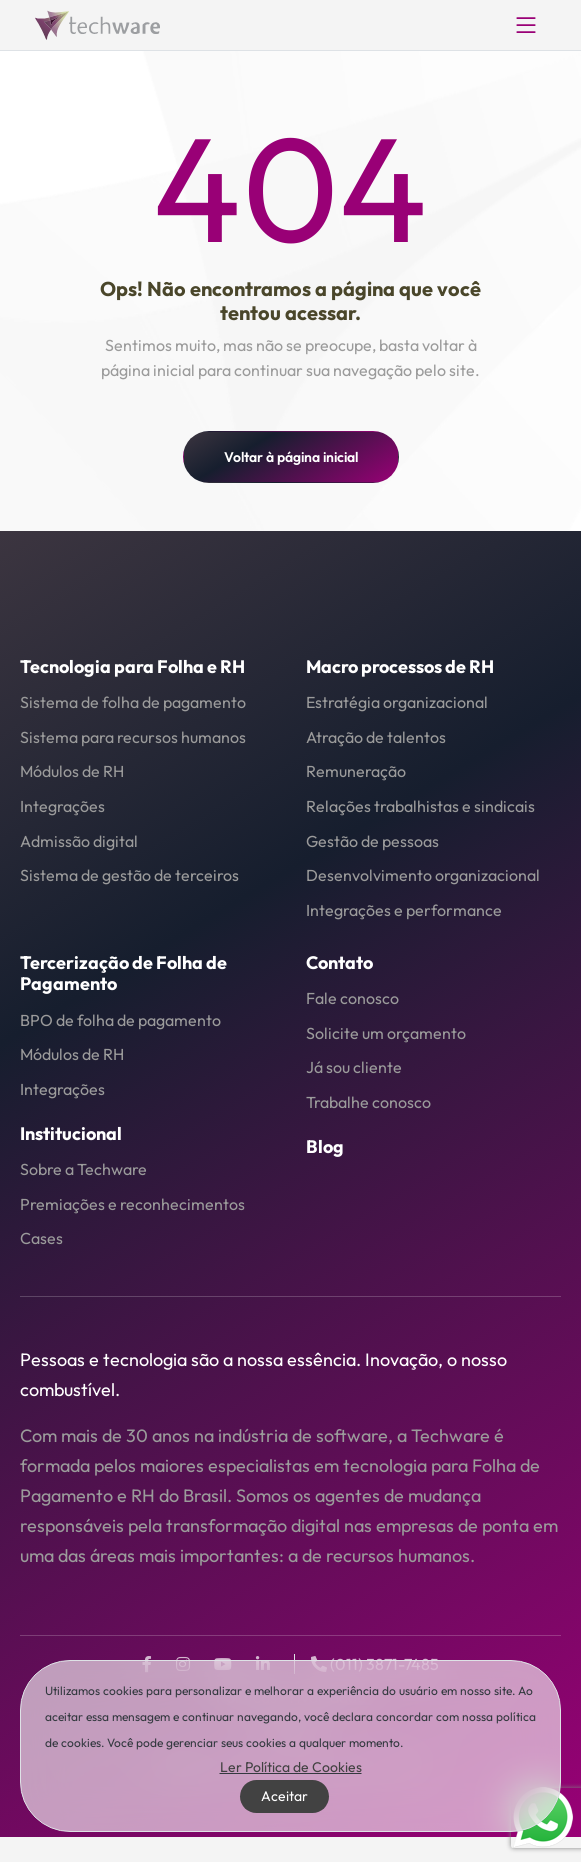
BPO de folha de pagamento (120, 1020)
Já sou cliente (354, 1067)
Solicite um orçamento (386, 1033)
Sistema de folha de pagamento (133, 702)
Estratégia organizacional (397, 702)
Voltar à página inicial (291, 457)
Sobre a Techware (83, 1169)
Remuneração (356, 771)
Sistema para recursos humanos (133, 737)
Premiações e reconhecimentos (132, 1204)
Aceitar (284, 1796)
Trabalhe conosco (368, 1102)
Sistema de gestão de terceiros (129, 875)
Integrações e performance (404, 910)
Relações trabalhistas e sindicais (420, 806)
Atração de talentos (376, 737)
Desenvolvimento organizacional (423, 875)
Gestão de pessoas (372, 841)
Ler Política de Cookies (291, 1767)
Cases (41, 1238)
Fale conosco (352, 998)
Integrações (62, 806)
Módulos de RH (72, 771)
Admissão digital (79, 841)
